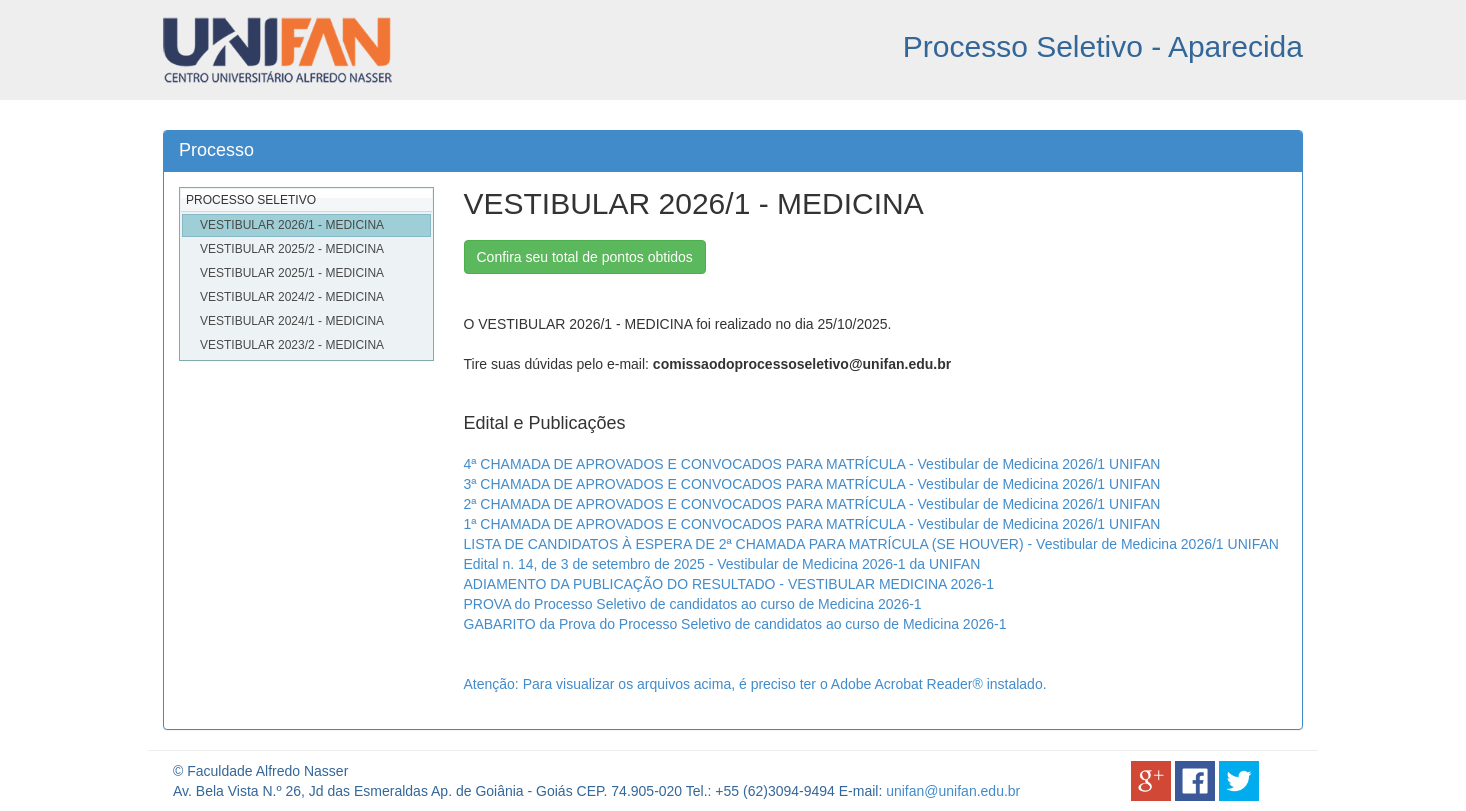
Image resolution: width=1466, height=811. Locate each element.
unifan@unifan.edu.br (953, 791)
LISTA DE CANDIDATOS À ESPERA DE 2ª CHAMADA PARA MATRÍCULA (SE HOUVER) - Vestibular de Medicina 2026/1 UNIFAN (871, 544)
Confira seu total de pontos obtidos (585, 257)
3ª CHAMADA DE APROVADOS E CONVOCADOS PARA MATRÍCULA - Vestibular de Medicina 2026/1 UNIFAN (812, 484)
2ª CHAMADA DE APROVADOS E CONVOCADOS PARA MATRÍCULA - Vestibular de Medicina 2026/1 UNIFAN (812, 504)
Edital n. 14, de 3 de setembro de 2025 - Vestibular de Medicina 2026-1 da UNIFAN (722, 564)
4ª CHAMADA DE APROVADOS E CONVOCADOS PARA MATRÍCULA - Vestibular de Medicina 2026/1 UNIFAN (812, 464)
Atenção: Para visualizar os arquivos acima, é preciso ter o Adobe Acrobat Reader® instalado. (755, 684)
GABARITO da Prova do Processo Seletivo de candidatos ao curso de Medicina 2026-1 (735, 624)
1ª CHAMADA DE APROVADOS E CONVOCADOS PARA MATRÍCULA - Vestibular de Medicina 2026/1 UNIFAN (812, 524)
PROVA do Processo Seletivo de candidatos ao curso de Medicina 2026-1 (693, 604)
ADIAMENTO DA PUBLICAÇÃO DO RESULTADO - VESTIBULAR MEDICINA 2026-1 (729, 584)
